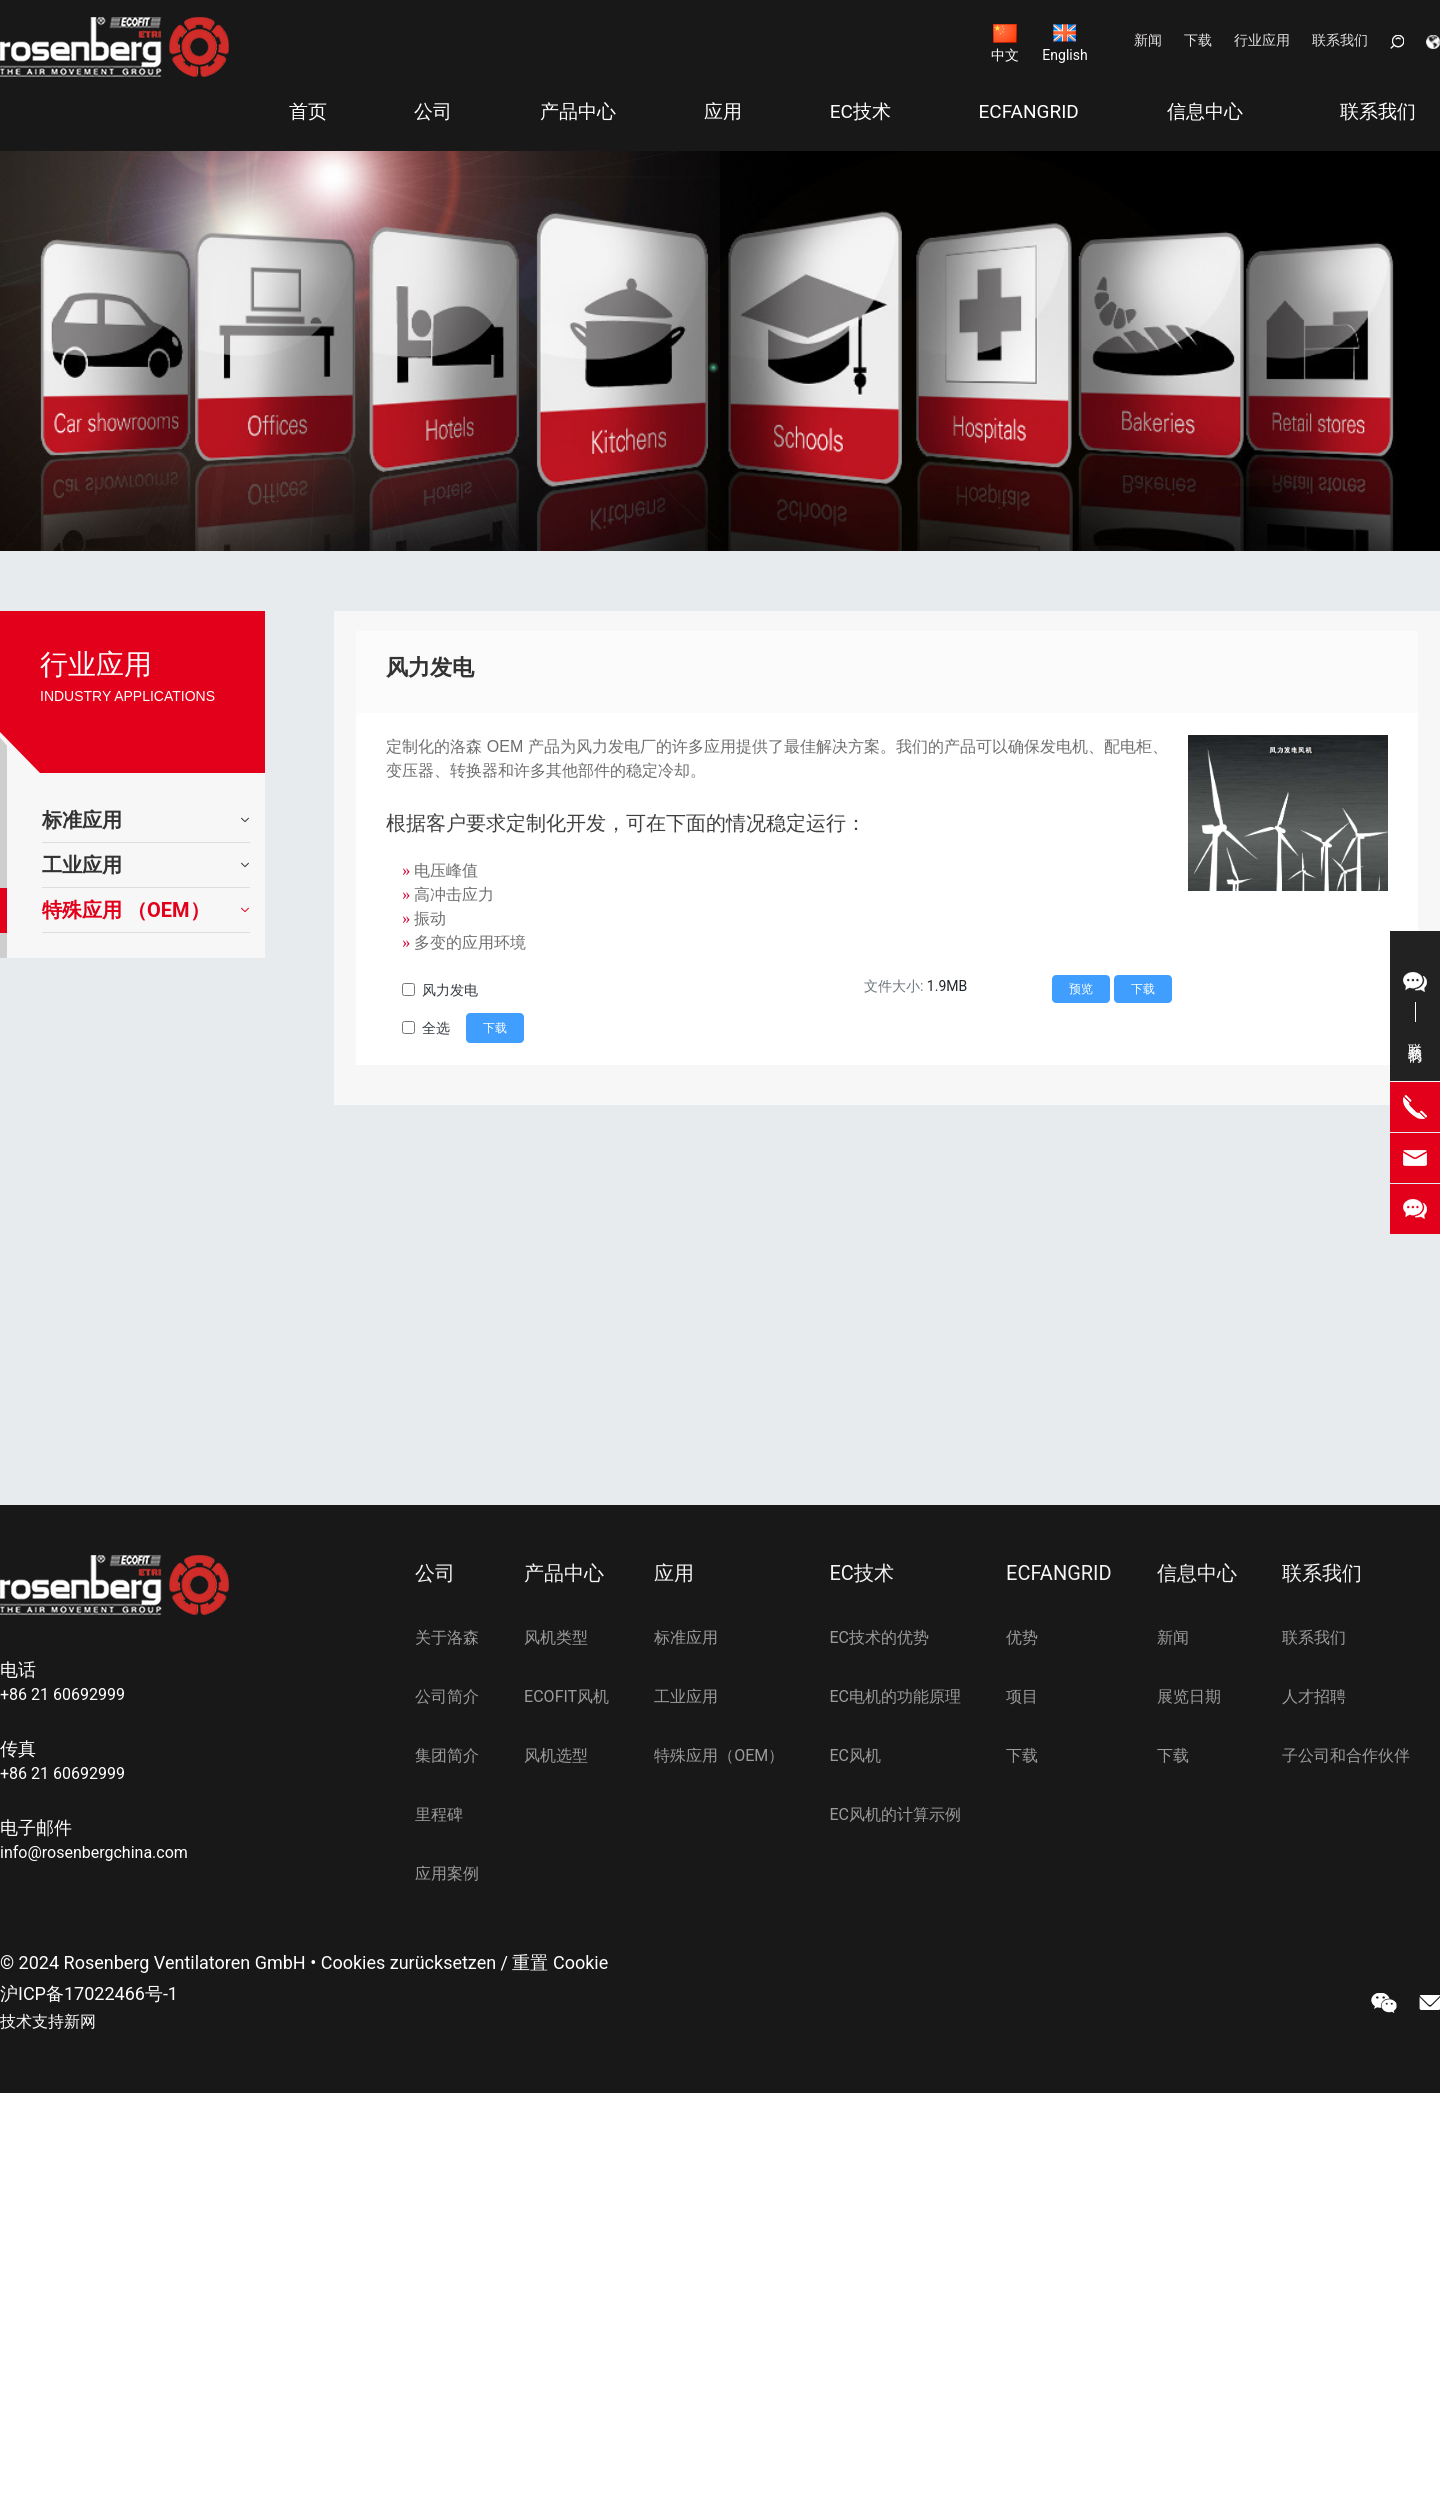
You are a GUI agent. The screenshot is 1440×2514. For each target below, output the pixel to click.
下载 (1198, 40)
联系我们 (1340, 40)
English (1064, 55)
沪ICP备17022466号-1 (89, 1993)
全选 (436, 1028)
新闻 (1148, 40)
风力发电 (450, 990)
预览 (1081, 989)
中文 (1005, 55)
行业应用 (1262, 40)
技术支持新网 (48, 2021)
